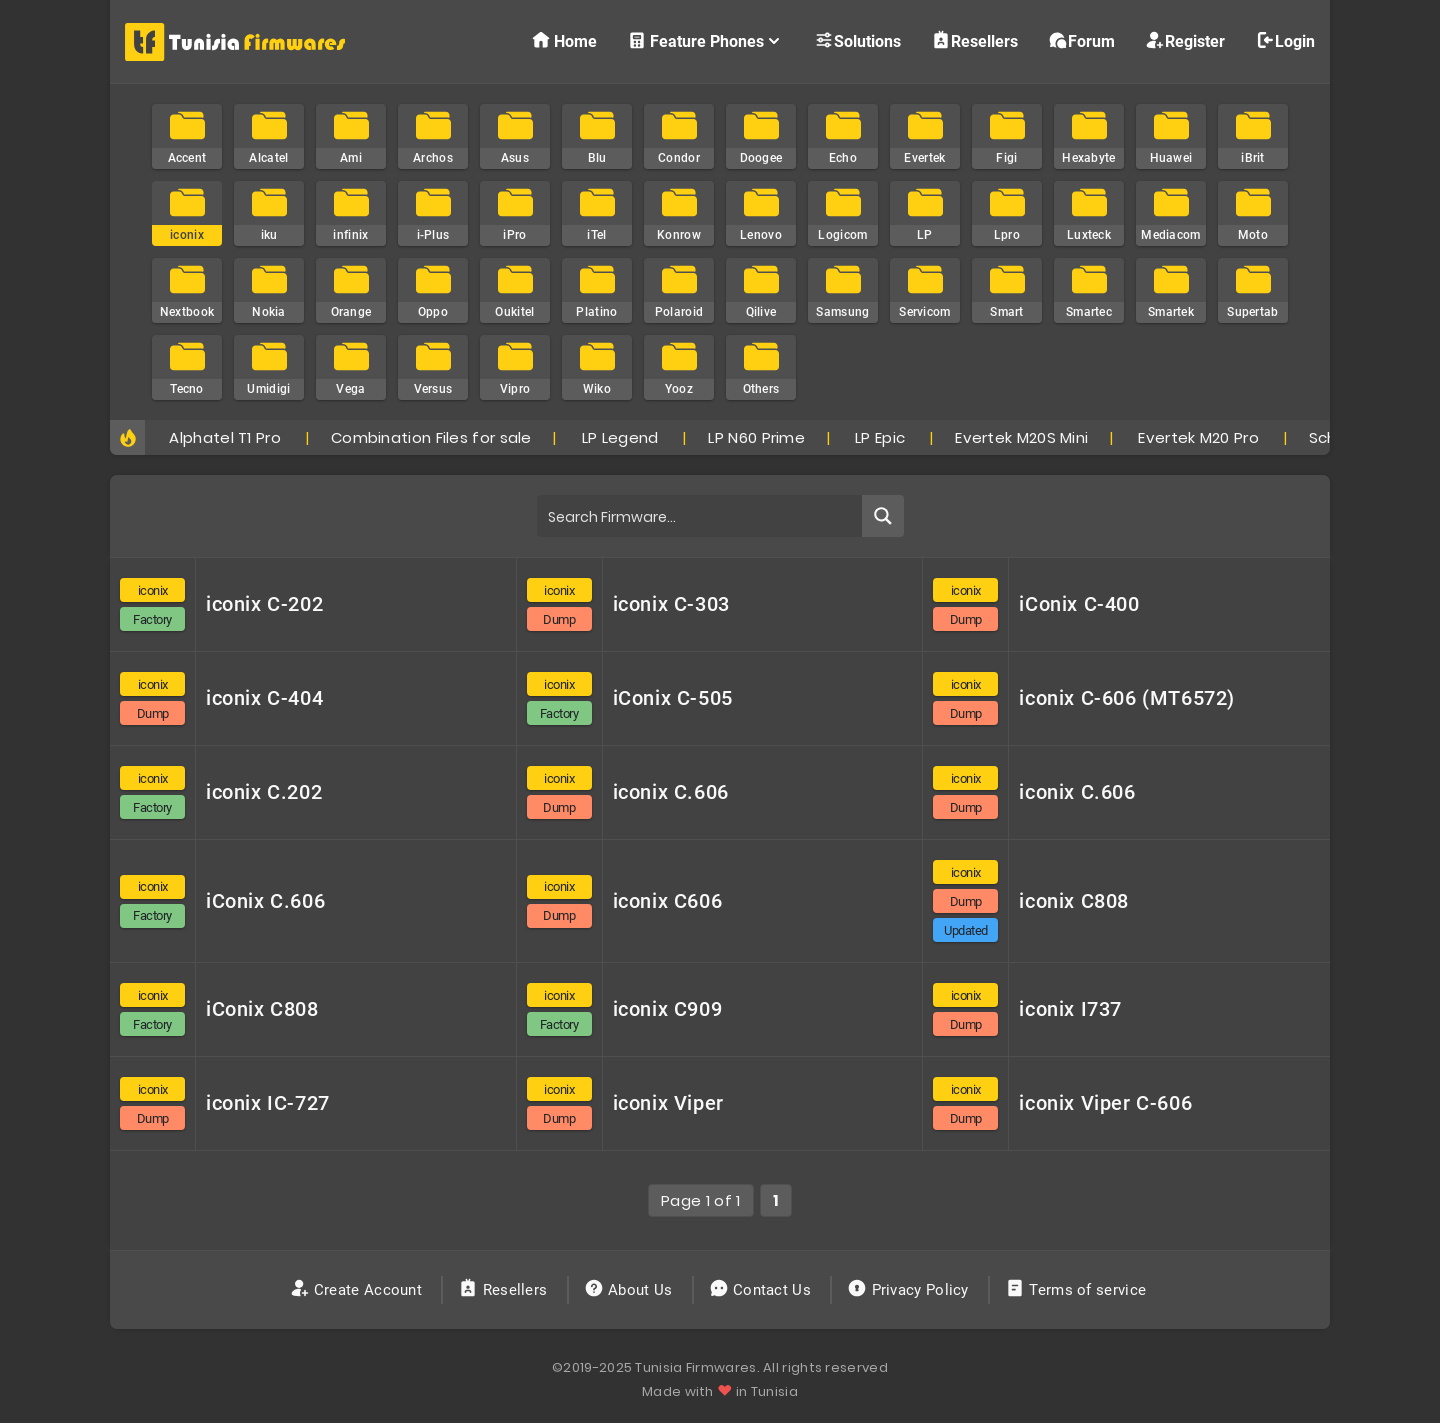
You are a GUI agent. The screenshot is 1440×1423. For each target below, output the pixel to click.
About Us (630, 1290)
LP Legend (620, 437)
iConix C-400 (1079, 604)
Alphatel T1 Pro (224, 437)
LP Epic (880, 437)
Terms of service (1077, 1290)
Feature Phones (705, 40)
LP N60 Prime (756, 437)
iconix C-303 (671, 604)
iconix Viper (668, 1103)
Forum (1081, 40)
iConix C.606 (265, 901)
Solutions (857, 40)
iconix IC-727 (268, 1103)
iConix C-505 (673, 698)
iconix (153, 590)
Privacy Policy (910, 1290)
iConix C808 (262, 1009)
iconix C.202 (264, 792)
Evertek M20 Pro (1198, 437)
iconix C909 (668, 1009)
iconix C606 (668, 901)
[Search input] (700, 516)
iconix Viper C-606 (1105, 1103)
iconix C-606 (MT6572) (1127, 698)
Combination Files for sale (431, 437)
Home (564, 40)
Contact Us (762, 1290)
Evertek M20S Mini (1021, 437)
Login (1285, 40)
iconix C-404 (264, 698)
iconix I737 (1070, 1009)
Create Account (358, 1290)
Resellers (974, 40)
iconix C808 (1074, 901)
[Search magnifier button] (883, 516)
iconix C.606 (671, 792)
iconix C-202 (264, 604)
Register (1185, 40)
